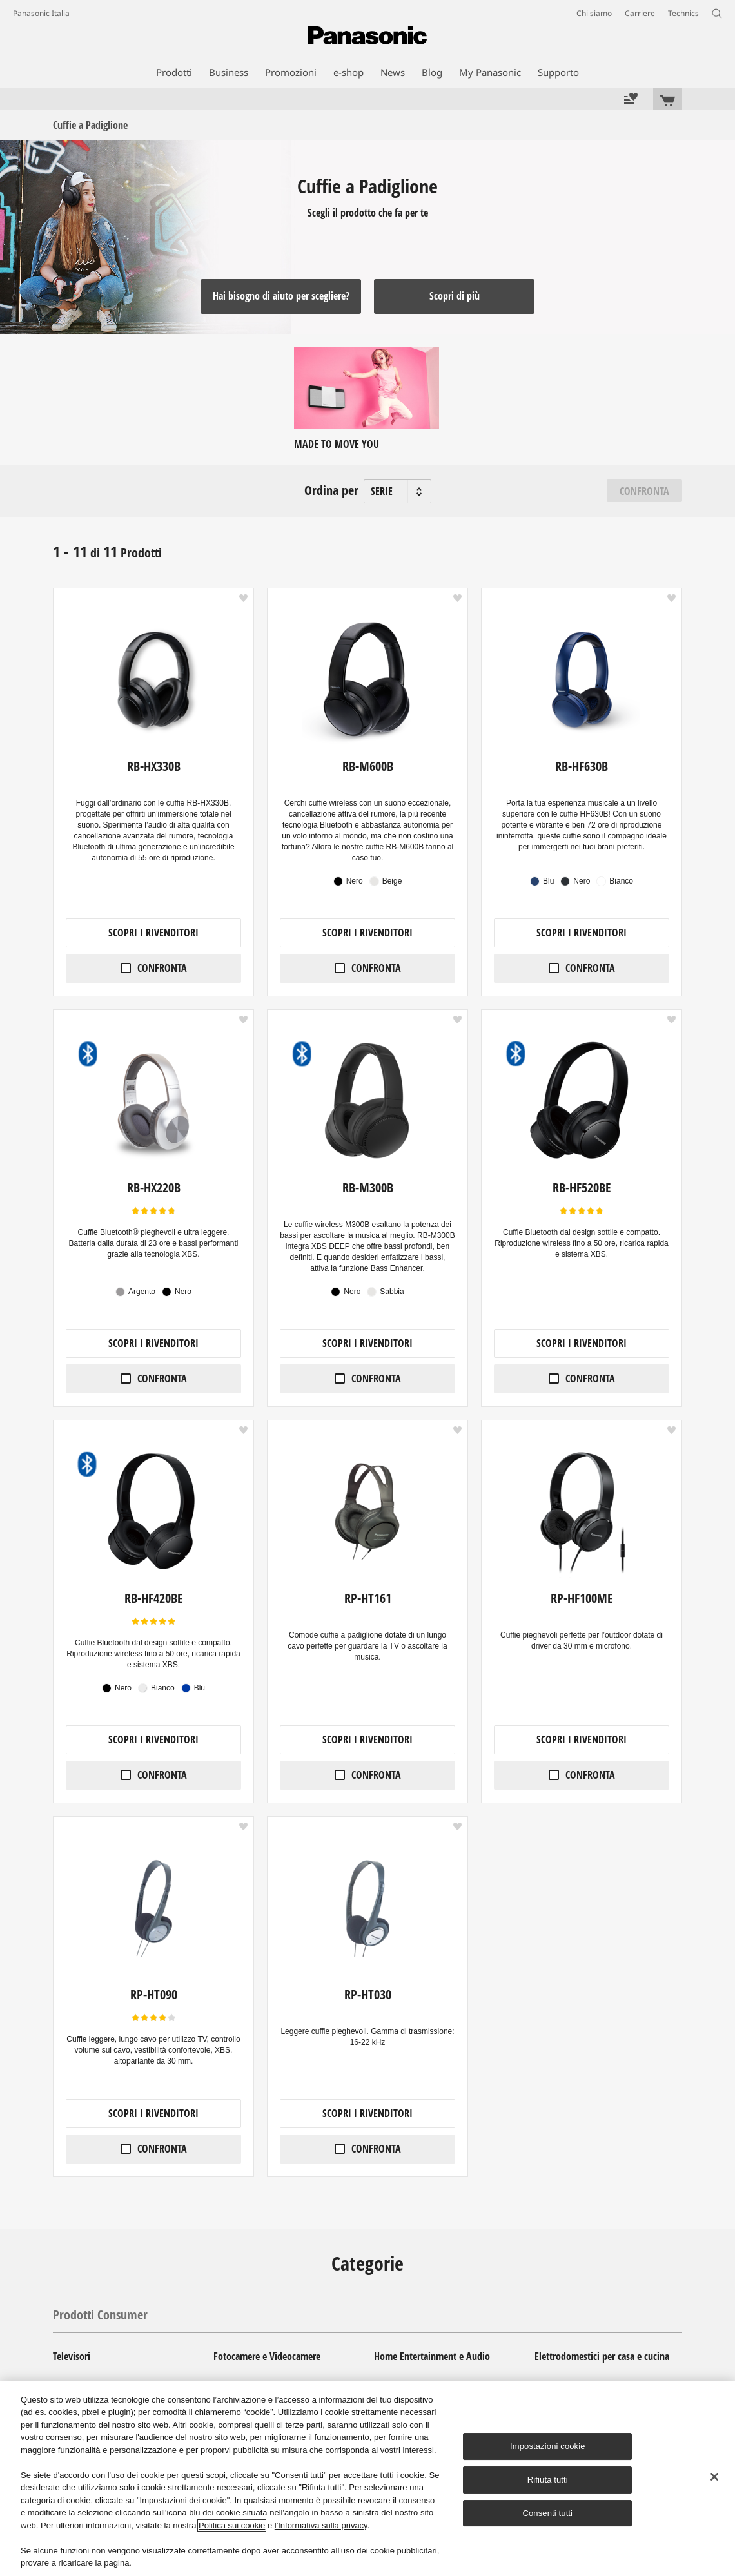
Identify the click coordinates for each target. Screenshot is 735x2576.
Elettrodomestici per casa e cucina (601, 2356)
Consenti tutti (547, 2513)
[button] (243, 598)
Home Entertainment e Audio (432, 2356)
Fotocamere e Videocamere (266, 2356)
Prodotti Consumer (100, 2314)
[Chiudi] (714, 2477)
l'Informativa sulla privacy (321, 2525)
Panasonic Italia (41, 13)
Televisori (71, 2356)
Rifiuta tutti (547, 2479)
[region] (367, 2478)
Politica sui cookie (232, 2525)
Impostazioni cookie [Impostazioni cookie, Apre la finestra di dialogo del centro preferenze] (547, 2446)
